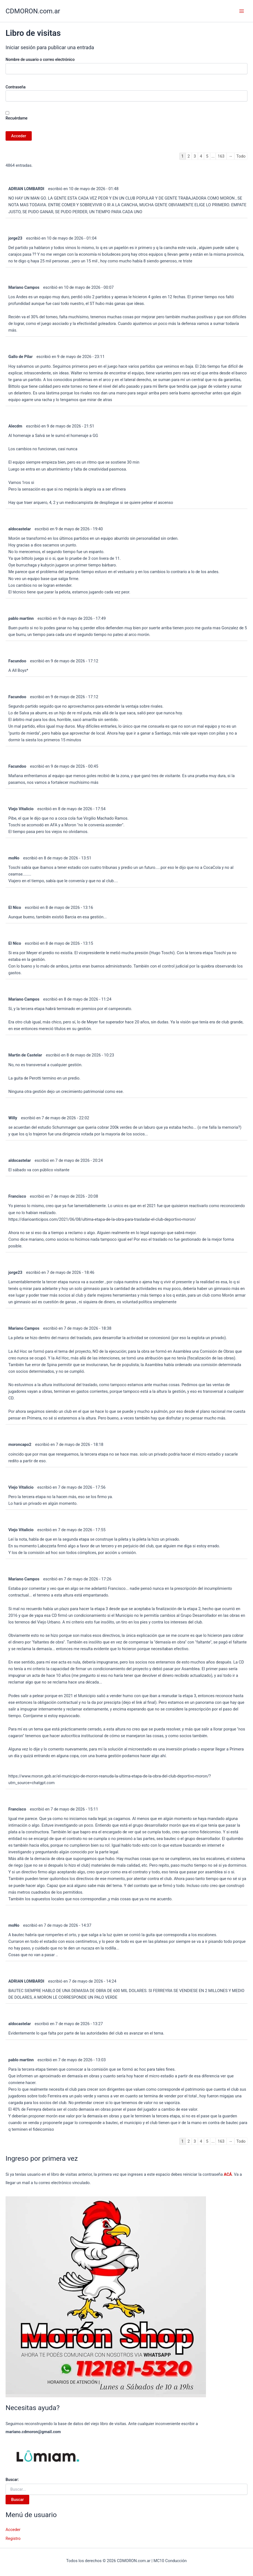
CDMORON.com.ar (33, 11)
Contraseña (16, 87)
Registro (13, 2538)
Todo (240, 156)
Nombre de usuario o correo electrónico (40, 59)
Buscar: (12, 2479)
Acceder (13, 2529)
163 (221, 156)
